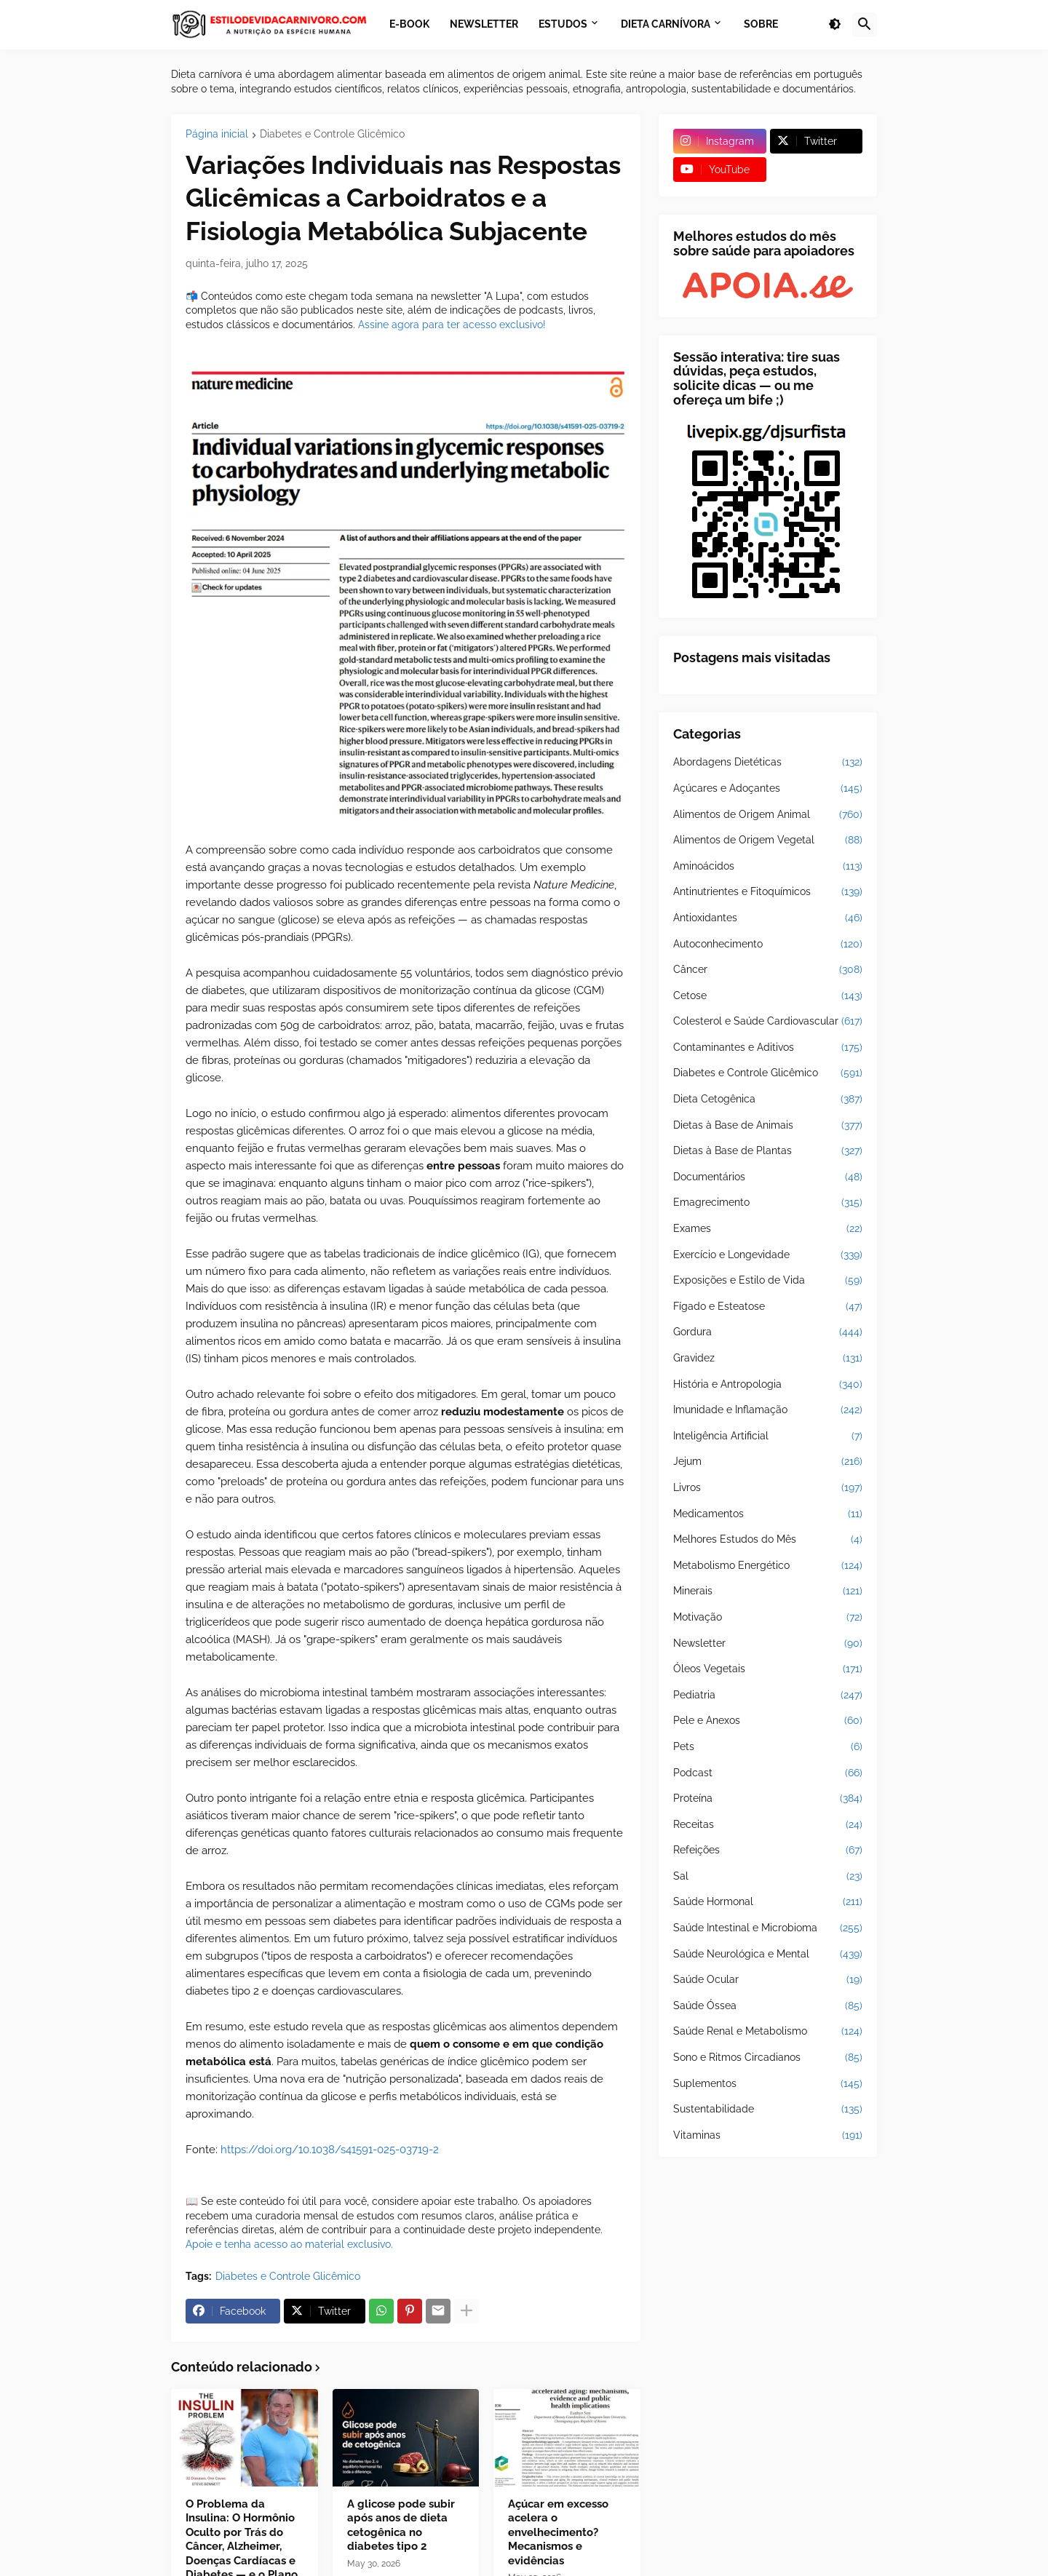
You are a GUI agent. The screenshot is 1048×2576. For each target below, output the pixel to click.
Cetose (767, 996)
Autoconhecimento (767, 944)
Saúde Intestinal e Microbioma (767, 1928)
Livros (767, 1488)
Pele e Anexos (767, 1721)
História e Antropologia (767, 1385)
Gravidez (767, 1358)
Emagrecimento (767, 1203)
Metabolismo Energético (767, 1566)
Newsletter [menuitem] (484, 24)
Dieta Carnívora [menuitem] (665, 24)
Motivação (767, 1617)
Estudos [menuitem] (563, 24)
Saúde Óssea (767, 2006)
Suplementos (767, 2084)
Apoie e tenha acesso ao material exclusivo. (289, 2244)
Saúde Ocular (767, 1980)
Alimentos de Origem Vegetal (767, 840)
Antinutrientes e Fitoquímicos (767, 892)
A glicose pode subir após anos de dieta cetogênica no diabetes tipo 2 (401, 2525)
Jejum (767, 1462)
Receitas (767, 1825)
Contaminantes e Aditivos (767, 1048)
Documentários (767, 1177)
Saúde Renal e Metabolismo (767, 2031)
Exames (767, 1229)
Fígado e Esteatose (767, 1307)
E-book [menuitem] (409, 24)
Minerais (767, 1591)
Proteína (767, 1799)
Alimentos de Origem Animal (767, 815)
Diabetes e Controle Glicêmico (332, 134)
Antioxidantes (767, 918)
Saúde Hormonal (767, 1902)
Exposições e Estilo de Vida (767, 1280)
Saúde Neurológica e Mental (767, 1954)
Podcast (767, 1773)
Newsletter (767, 1644)
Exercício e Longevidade (767, 1255)
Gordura (767, 1332)
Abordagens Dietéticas (767, 762)
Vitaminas (767, 2135)
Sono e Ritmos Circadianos (767, 2058)
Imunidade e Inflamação (767, 1410)
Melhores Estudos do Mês (767, 1540)
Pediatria (767, 1695)
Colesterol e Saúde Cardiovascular (767, 1021)
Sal (767, 1876)
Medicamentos (767, 1514)
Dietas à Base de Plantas (767, 1151)
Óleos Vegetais (767, 1669)
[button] (834, 24)
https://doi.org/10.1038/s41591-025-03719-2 (330, 2149)
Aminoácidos (767, 866)
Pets (767, 1747)
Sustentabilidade (767, 2109)
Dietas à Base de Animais (767, 1125)
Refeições (767, 1850)
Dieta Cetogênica (767, 1099)
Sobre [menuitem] (761, 24)
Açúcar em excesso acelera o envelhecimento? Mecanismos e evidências (558, 2532)
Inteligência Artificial (767, 1436)
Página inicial (217, 134)
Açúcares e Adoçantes (767, 789)
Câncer (767, 970)
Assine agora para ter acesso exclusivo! (452, 324)
